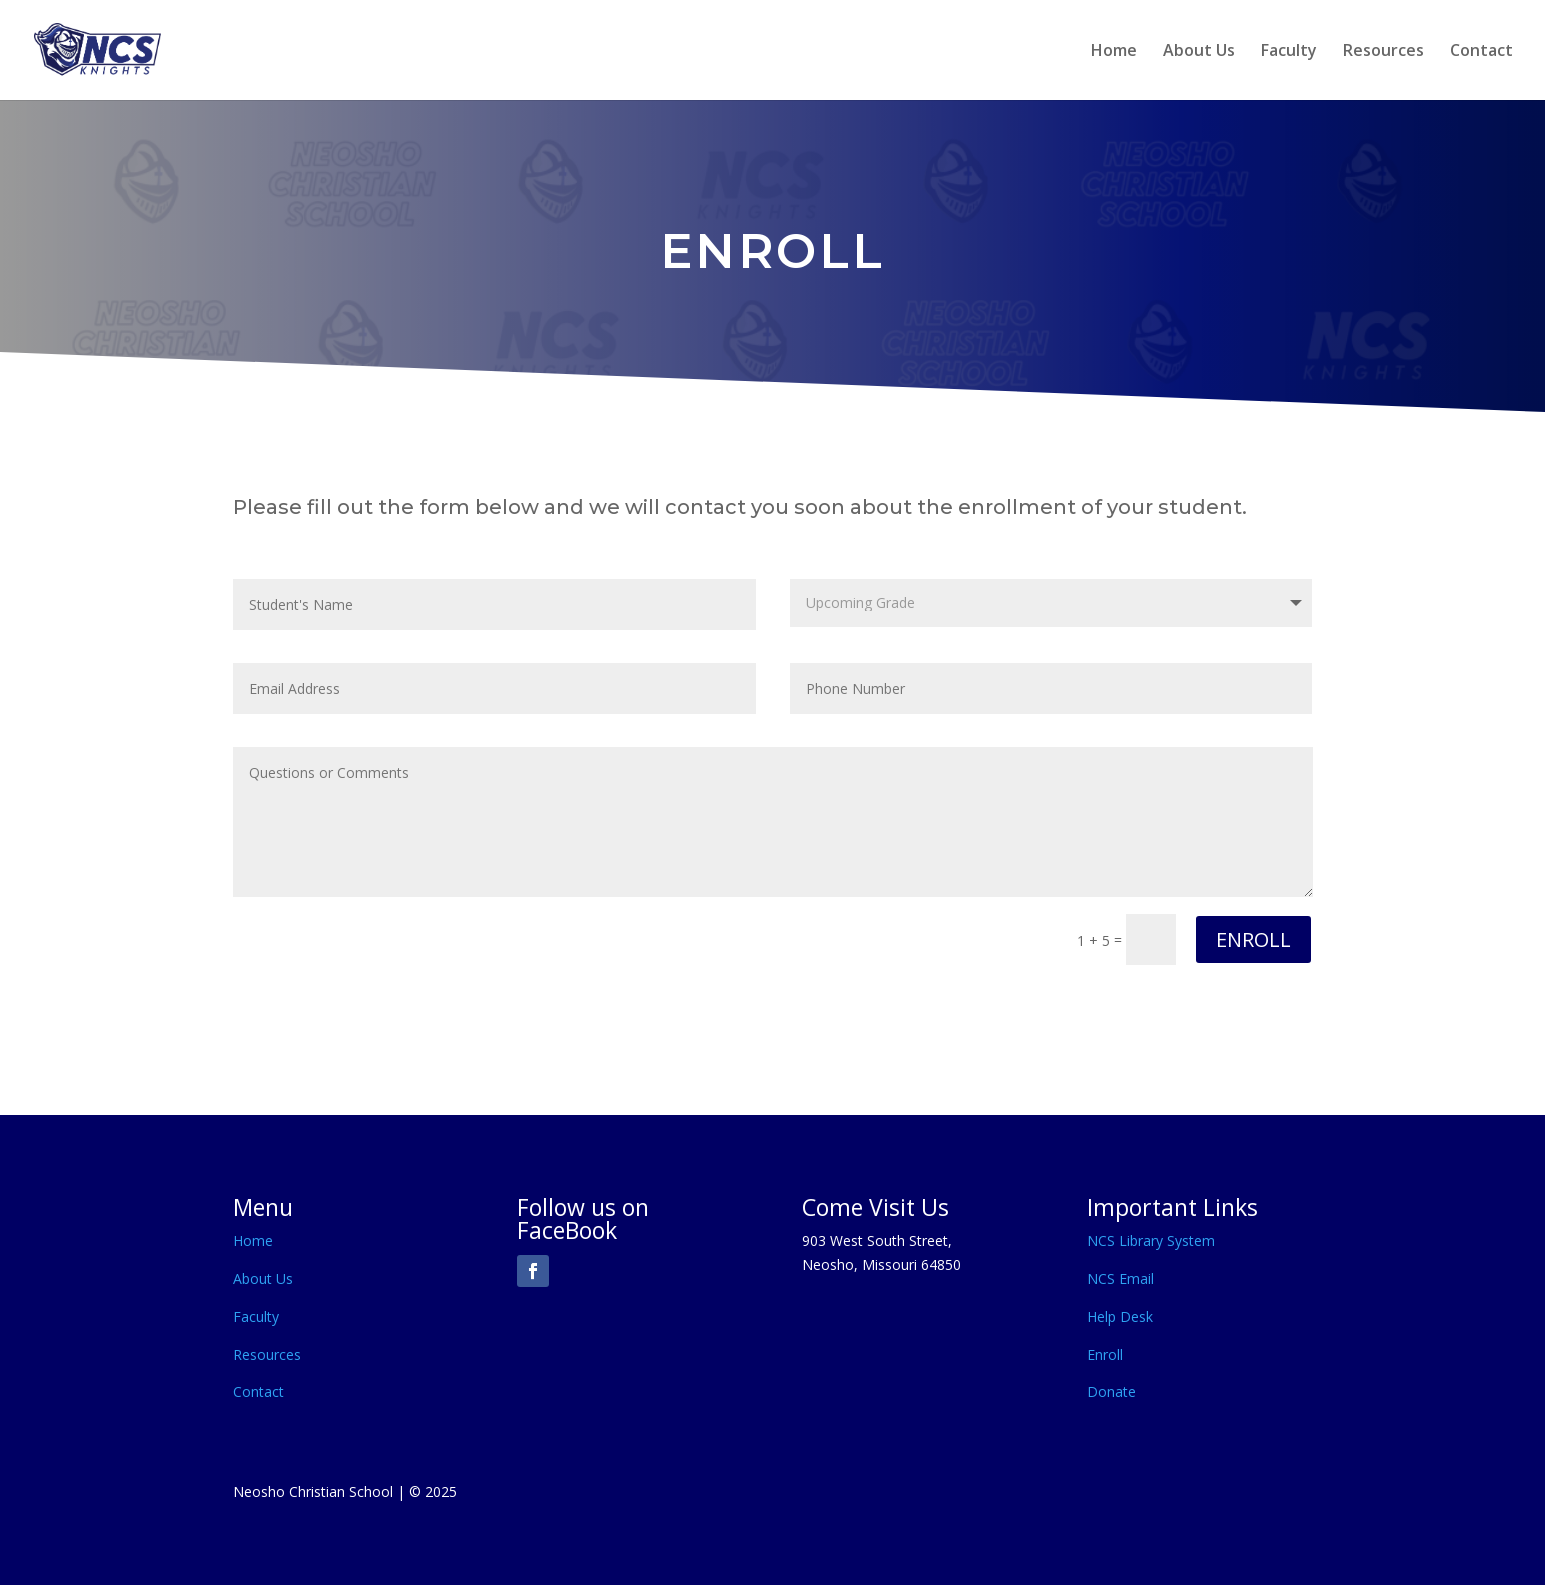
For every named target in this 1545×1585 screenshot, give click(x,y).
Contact (1481, 52)
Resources (1383, 52)
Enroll (1105, 1354)
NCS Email (1120, 1278)
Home (1114, 52)
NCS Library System (1151, 1240)
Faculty (1289, 52)
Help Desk (1120, 1316)
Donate (1111, 1391)
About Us (1199, 52)
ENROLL (1253, 939)
